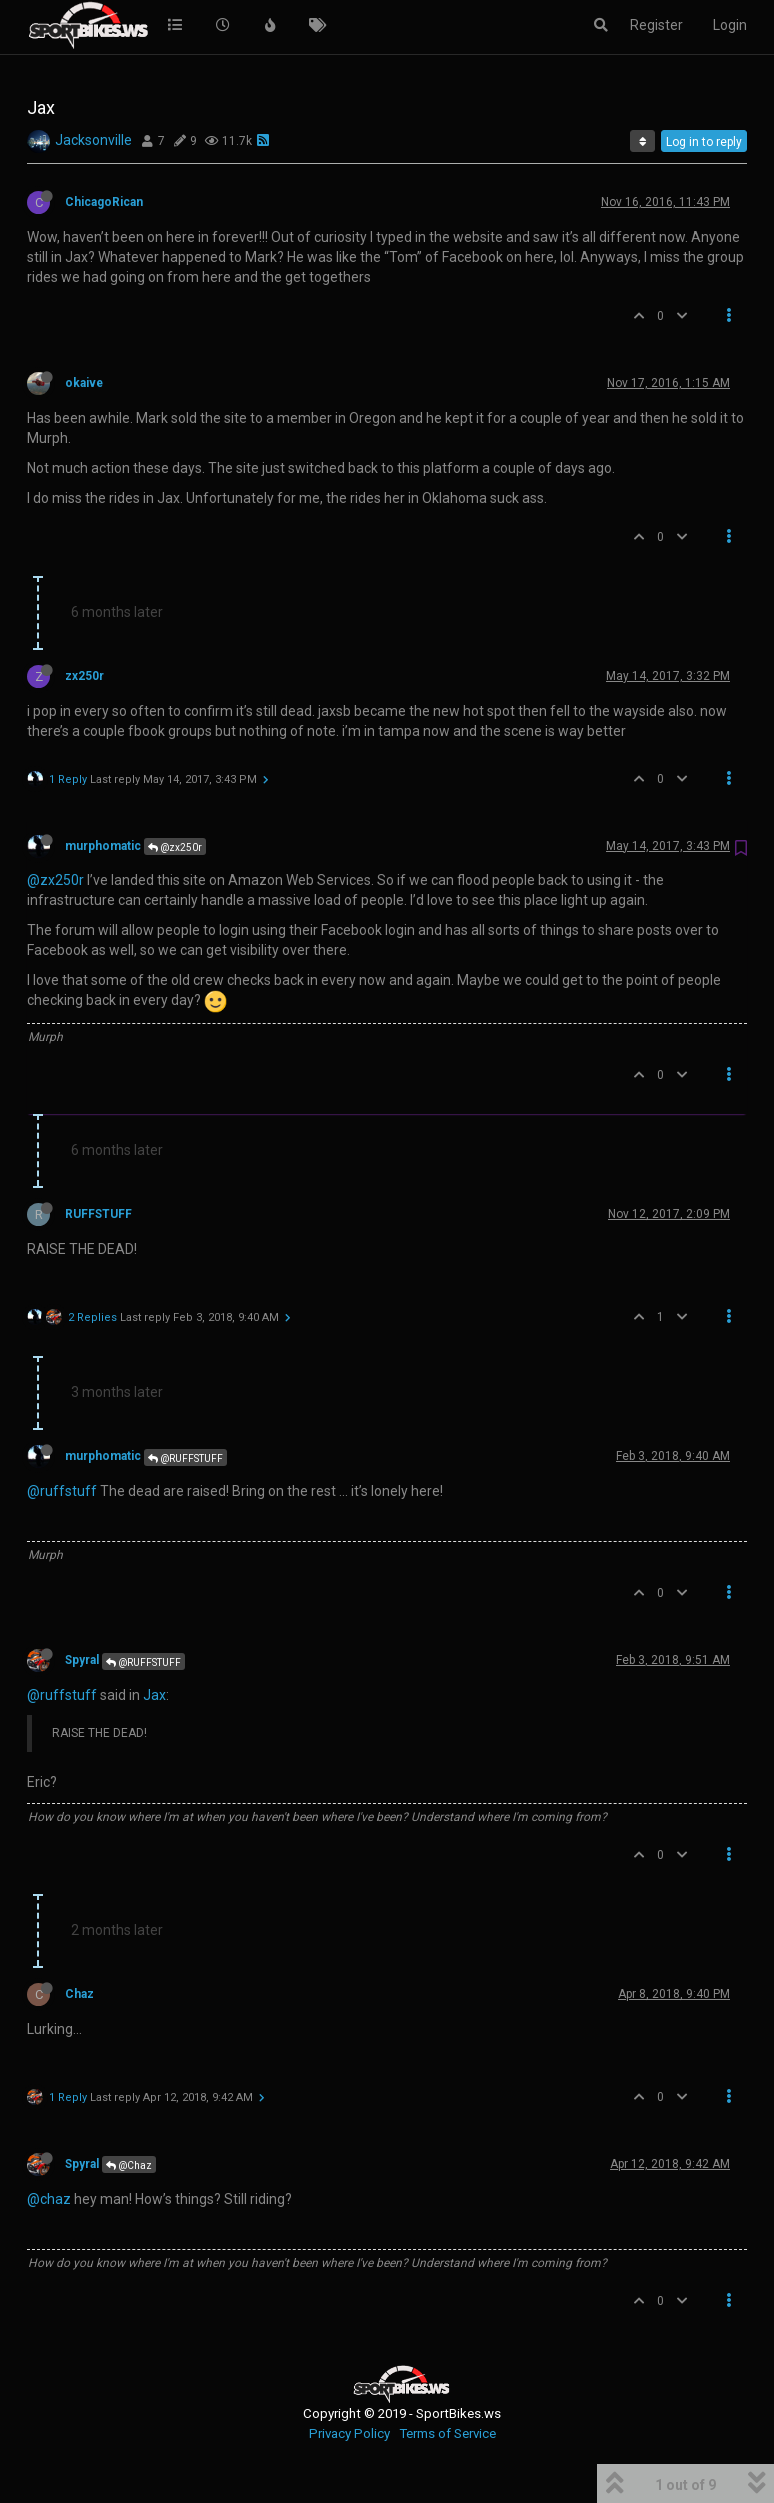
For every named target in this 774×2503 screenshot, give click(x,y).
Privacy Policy (349, 2433)
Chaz (79, 1994)
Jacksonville (93, 140)
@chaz (49, 2199)
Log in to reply (704, 142)
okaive (84, 383)
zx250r (84, 676)
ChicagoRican (104, 202)
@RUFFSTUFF (185, 1458)
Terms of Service (447, 2433)
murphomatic (103, 846)
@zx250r (175, 847)
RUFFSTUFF (98, 1214)
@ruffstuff (62, 1491)
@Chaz (129, 2165)
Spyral (82, 1660)
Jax (154, 1695)
